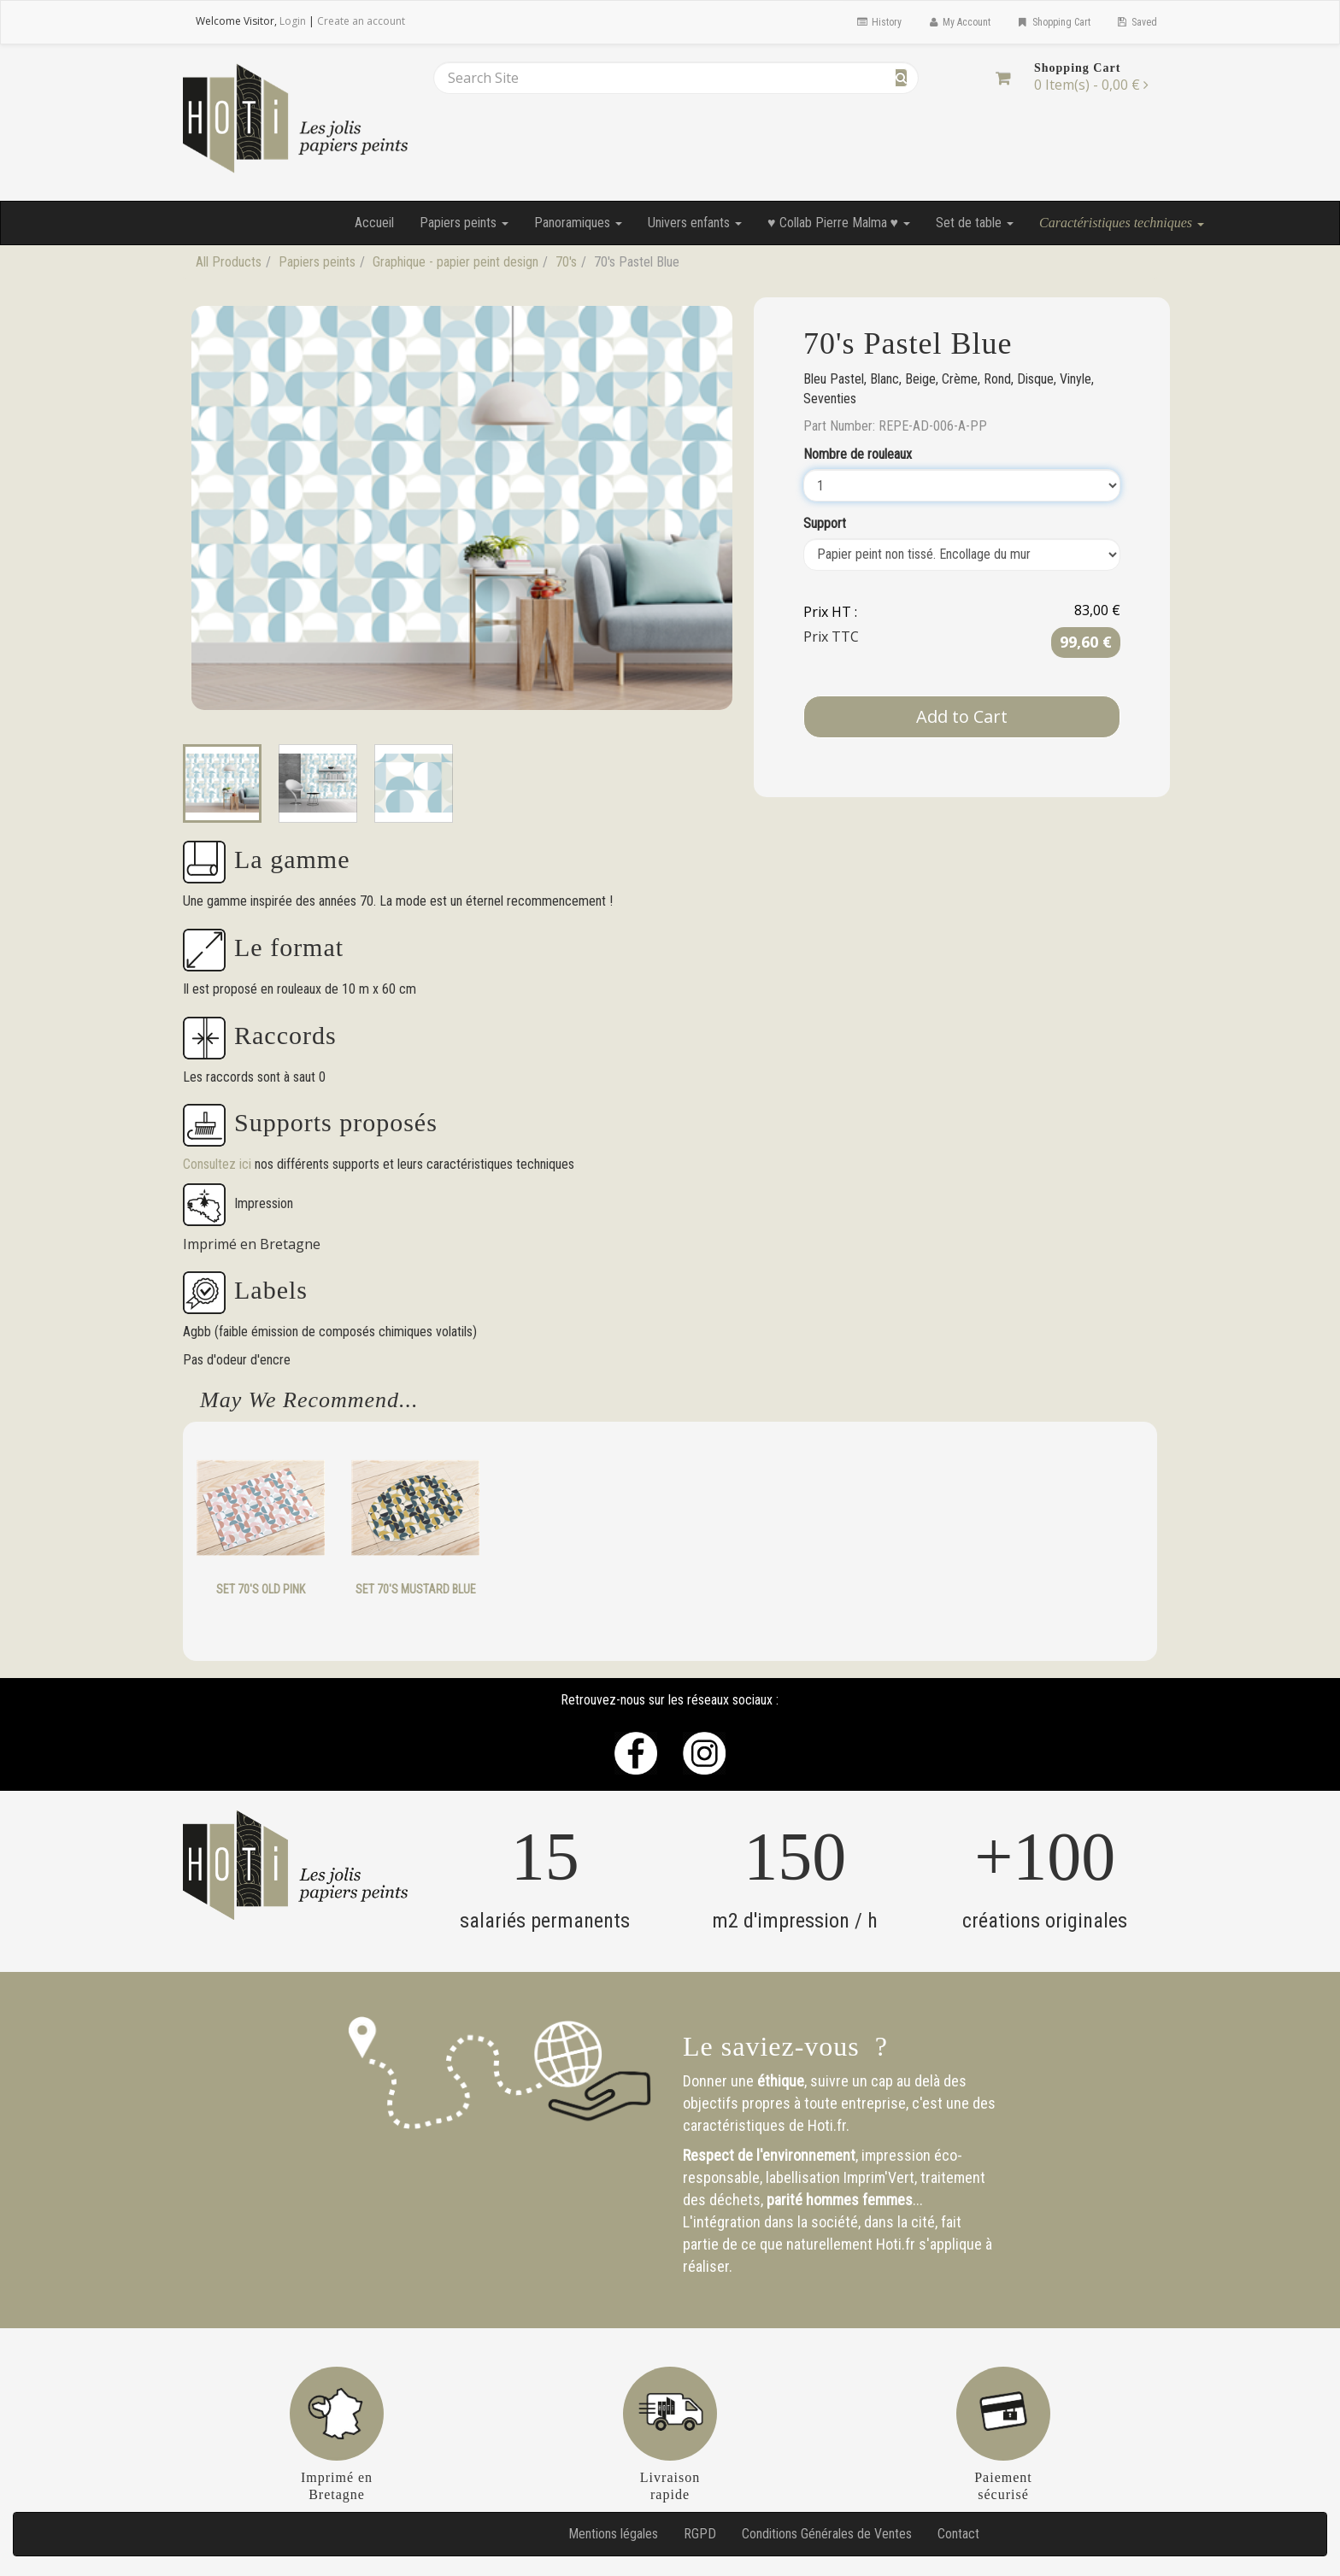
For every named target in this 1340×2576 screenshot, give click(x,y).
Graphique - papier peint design (455, 262)
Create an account (361, 21)
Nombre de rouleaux (857, 454)
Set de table (975, 222)
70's (566, 262)
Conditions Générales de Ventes (827, 2534)
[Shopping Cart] (1002, 78)
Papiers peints (464, 222)
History (878, 22)
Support (824, 523)
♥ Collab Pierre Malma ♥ (838, 222)
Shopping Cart (1053, 22)
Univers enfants (695, 222)
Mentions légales (613, 2534)
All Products (229, 262)
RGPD (700, 2534)
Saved (1136, 22)
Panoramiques (578, 222)
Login (292, 21)
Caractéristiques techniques (1121, 222)
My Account (958, 22)
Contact (958, 2534)
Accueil (374, 222)
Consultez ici (219, 1164)
